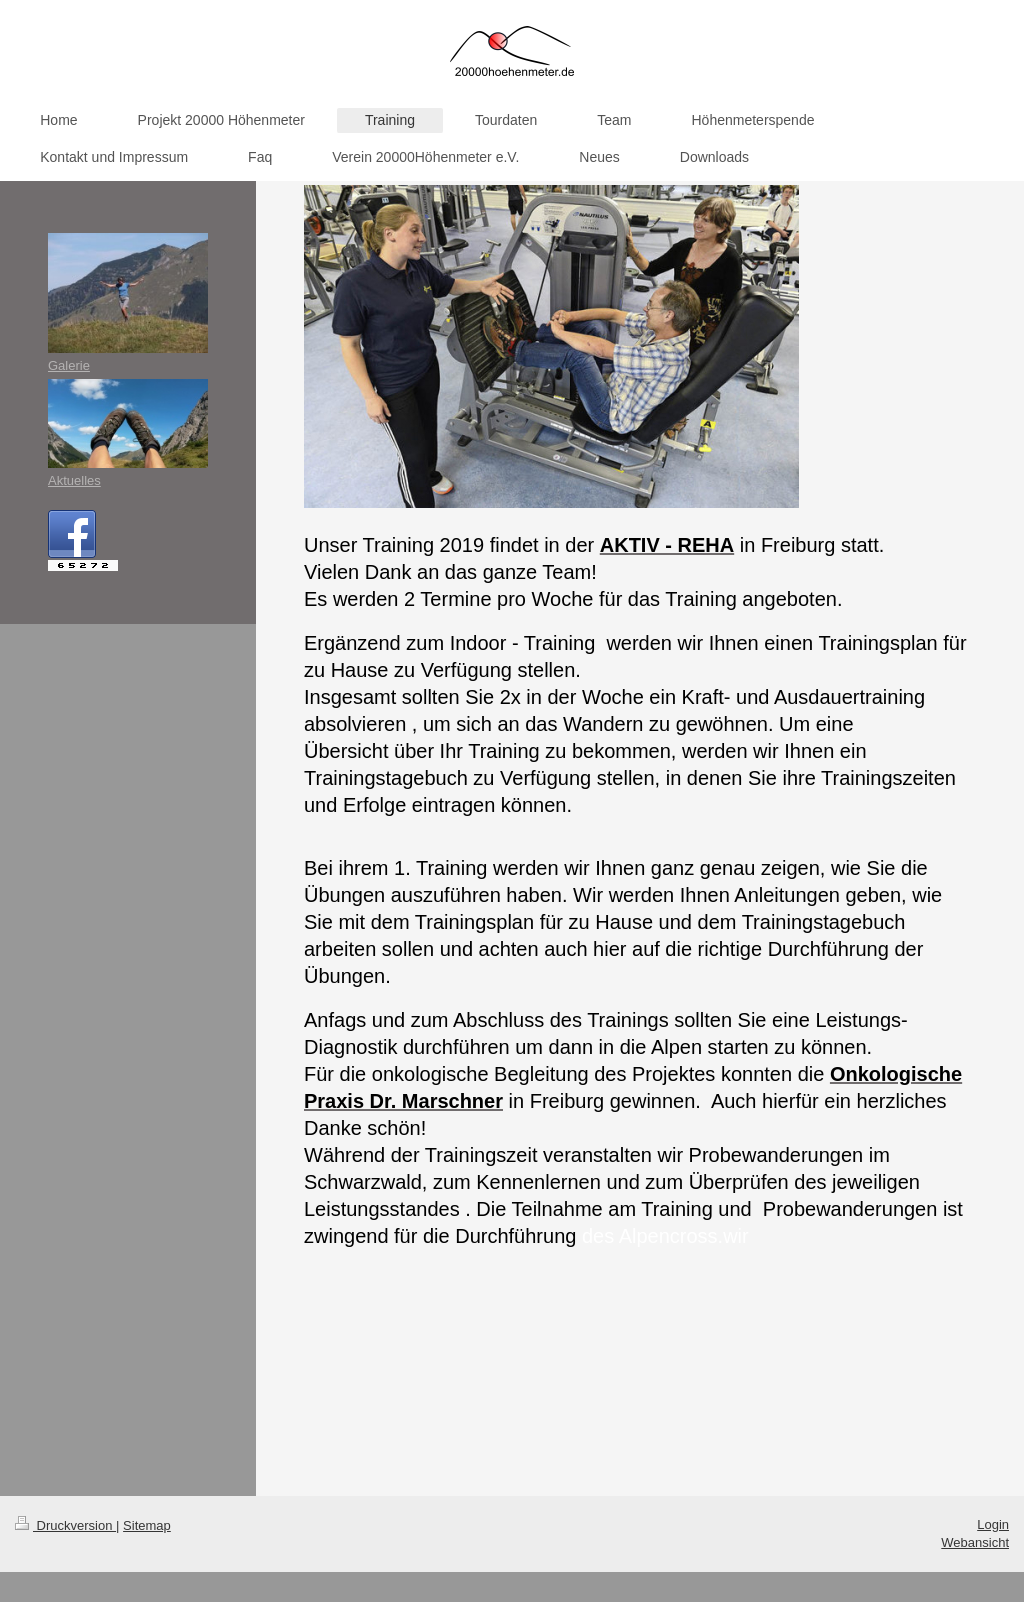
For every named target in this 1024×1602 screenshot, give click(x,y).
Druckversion (65, 1525)
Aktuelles (74, 480)
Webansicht (975, 1542)
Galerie (69, 365)
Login (993, 1524)
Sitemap (147, 1525)
